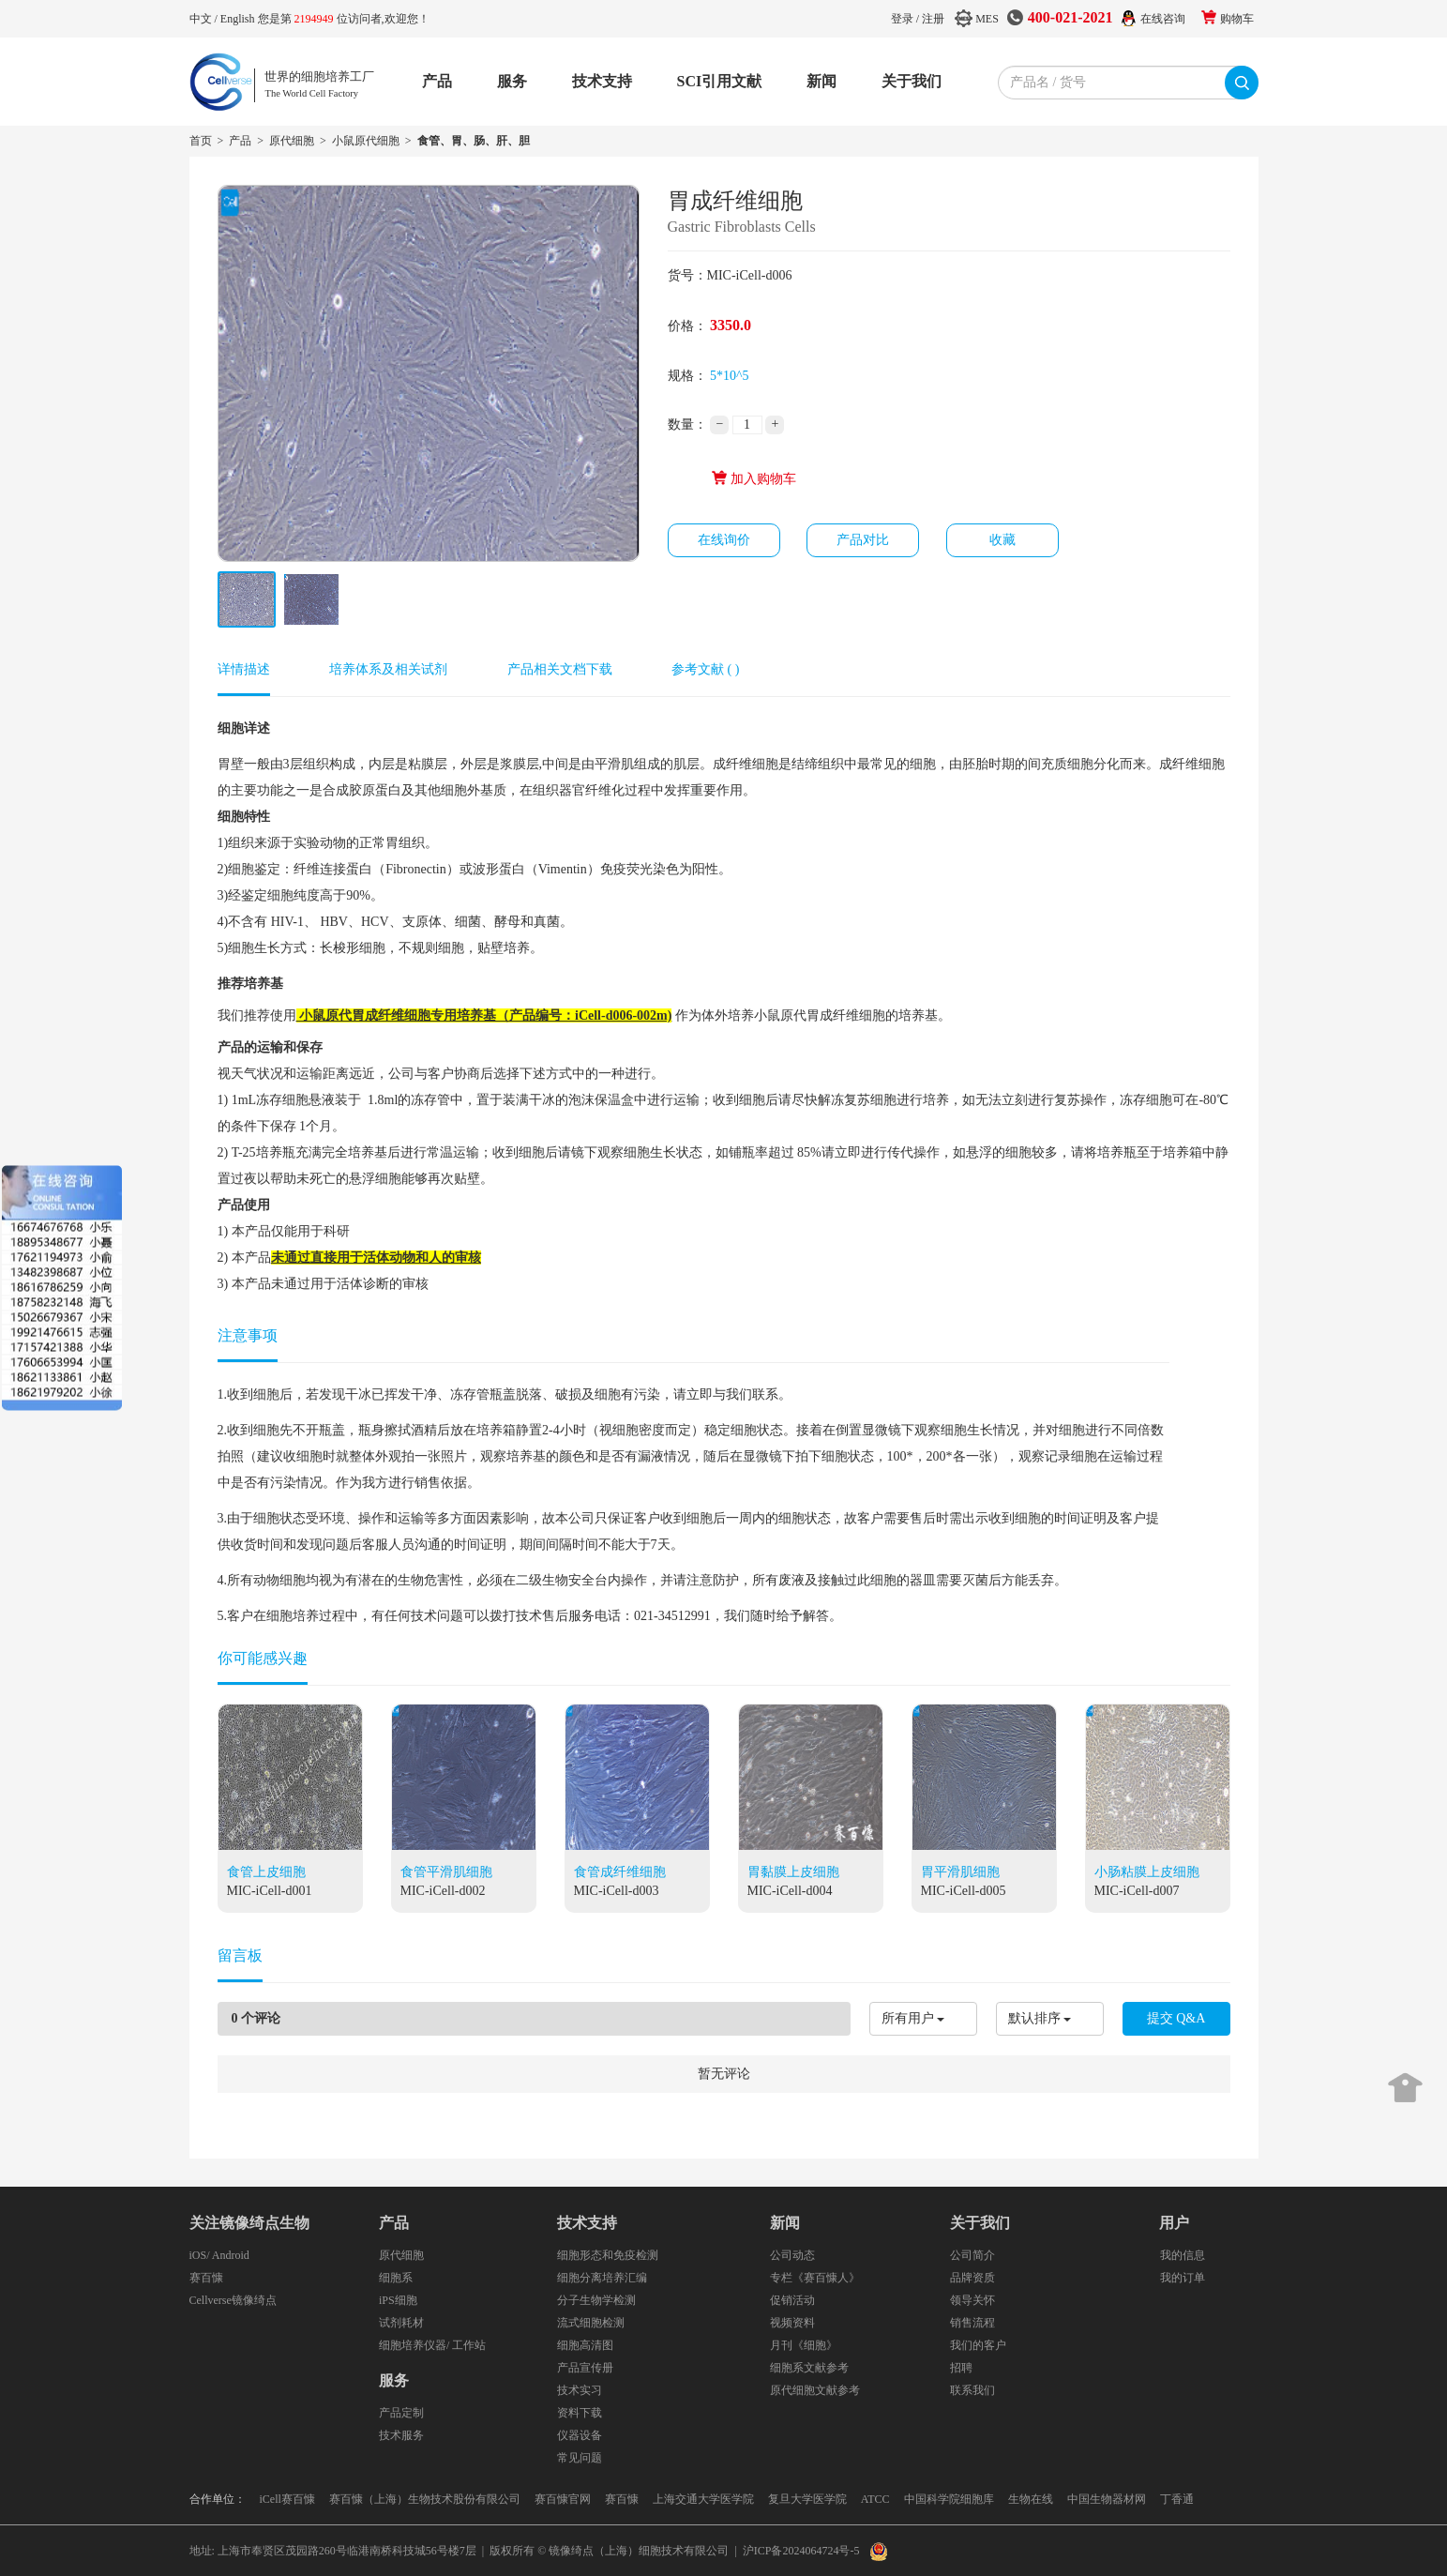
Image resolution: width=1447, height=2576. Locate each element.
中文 (202, 18)
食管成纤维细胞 (620, 1872)
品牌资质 (972, 2277)
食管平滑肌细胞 (446, 1872)
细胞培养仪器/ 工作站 (432, 2345)
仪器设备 (579, 2435)
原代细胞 (291, 140)
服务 (512, 81)
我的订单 (1182, 2277)
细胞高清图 (585, 2345)
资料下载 (579, 2412)
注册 (933, 18)
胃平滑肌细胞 (960, 1872)
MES (987, 18)
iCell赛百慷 (287, 2499)
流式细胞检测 (591, 2322)
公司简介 (972, 2255)
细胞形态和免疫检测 (607, 2255)
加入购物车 (753, 479)
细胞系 (396, 2277)
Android (230, 2255)
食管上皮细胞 (266, 1872)
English (239, 18)
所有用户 (908, 2018)
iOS (198, 2255)
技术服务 (401, 2435)
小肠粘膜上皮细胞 (1146, 1872)
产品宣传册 (585, 2367)
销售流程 (972, 2322)
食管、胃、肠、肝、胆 (473, 140)
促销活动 (792, 2300)
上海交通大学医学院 (703, 2499)
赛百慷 (206, 2277)
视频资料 (792, 2322)
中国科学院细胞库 (949, 2499)
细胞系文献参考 (809, 2367)
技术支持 (602, 81)
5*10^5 (729, 376)
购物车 (1237, 18)
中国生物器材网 (1106, 2499)
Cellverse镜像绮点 (233, 2300)
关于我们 (912, 81)
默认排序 (1034, 2018)
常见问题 (579, 2457)
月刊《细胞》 (803, 2345)
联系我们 (972, 2390)
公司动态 (792, 2255)
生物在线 (1030, 2499)
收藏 (1002, 540)
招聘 (961, 2367)
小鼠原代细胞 (365, 140)
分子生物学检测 (596, 2300)
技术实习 (579, 2390)
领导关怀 (972, 2300)
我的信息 (1182, 2255)
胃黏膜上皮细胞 (793, 1872)
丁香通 (1177, 2499)
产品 (437, 81)
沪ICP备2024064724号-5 (801, 2550)
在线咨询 (1162, 18)
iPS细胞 (398, 2300)
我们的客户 (978, 2345)
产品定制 (401, 2412)
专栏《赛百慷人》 (815, 2277)
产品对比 (863, 540)
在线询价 (724, 540)
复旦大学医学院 (807, 2499)
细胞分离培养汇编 (602, 2277)
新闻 (821, 81)
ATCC (875, 2499)
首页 (200, 140)
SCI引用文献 (719, 81)
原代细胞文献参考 (815, 2390)
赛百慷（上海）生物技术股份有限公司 (424, 2499)
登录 (902, 18)
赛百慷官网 (563, 2499)
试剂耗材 (401, 2322)
